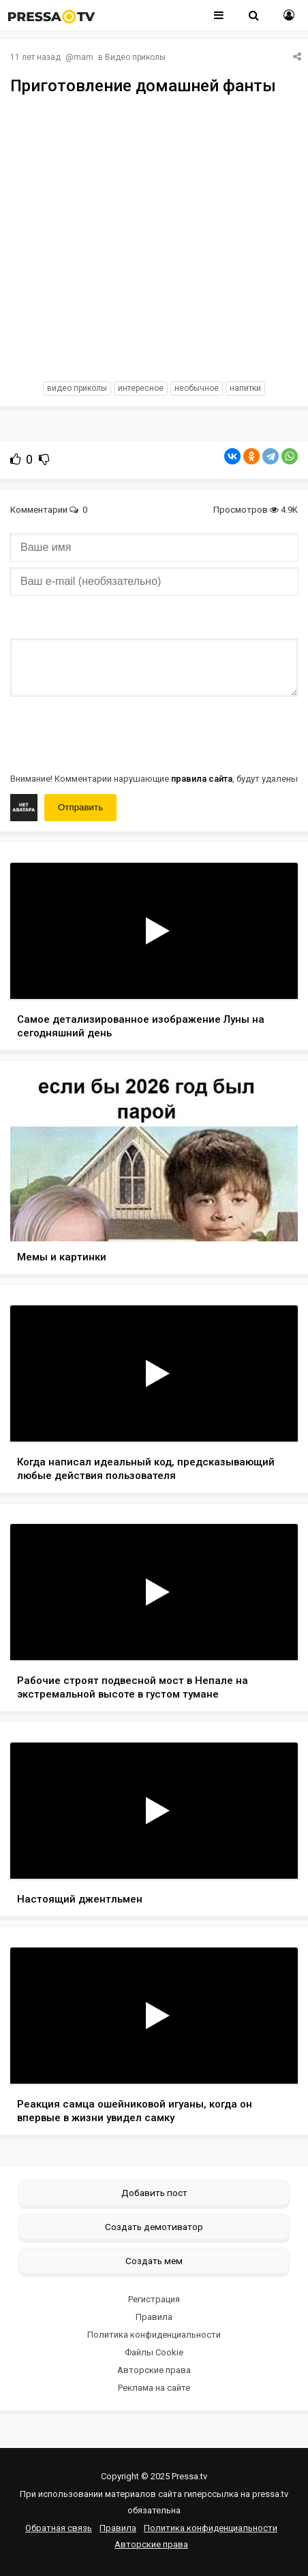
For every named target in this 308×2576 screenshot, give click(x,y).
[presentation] (113, 733)
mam (83, 57)
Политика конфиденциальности (154, 2334)
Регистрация (154, 2299)
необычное (196, 388)
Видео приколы (135, 57)
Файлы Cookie (154, 2352)
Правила (154, 2317)
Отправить (80, 807)
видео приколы (77, 388)
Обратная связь (58, 2528)
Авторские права (154, 2370)
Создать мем (154, 2260)
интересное (141, 388)
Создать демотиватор (154, 2226)
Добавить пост (154, 2192)
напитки (245, 388)
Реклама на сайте (154, 2388)
